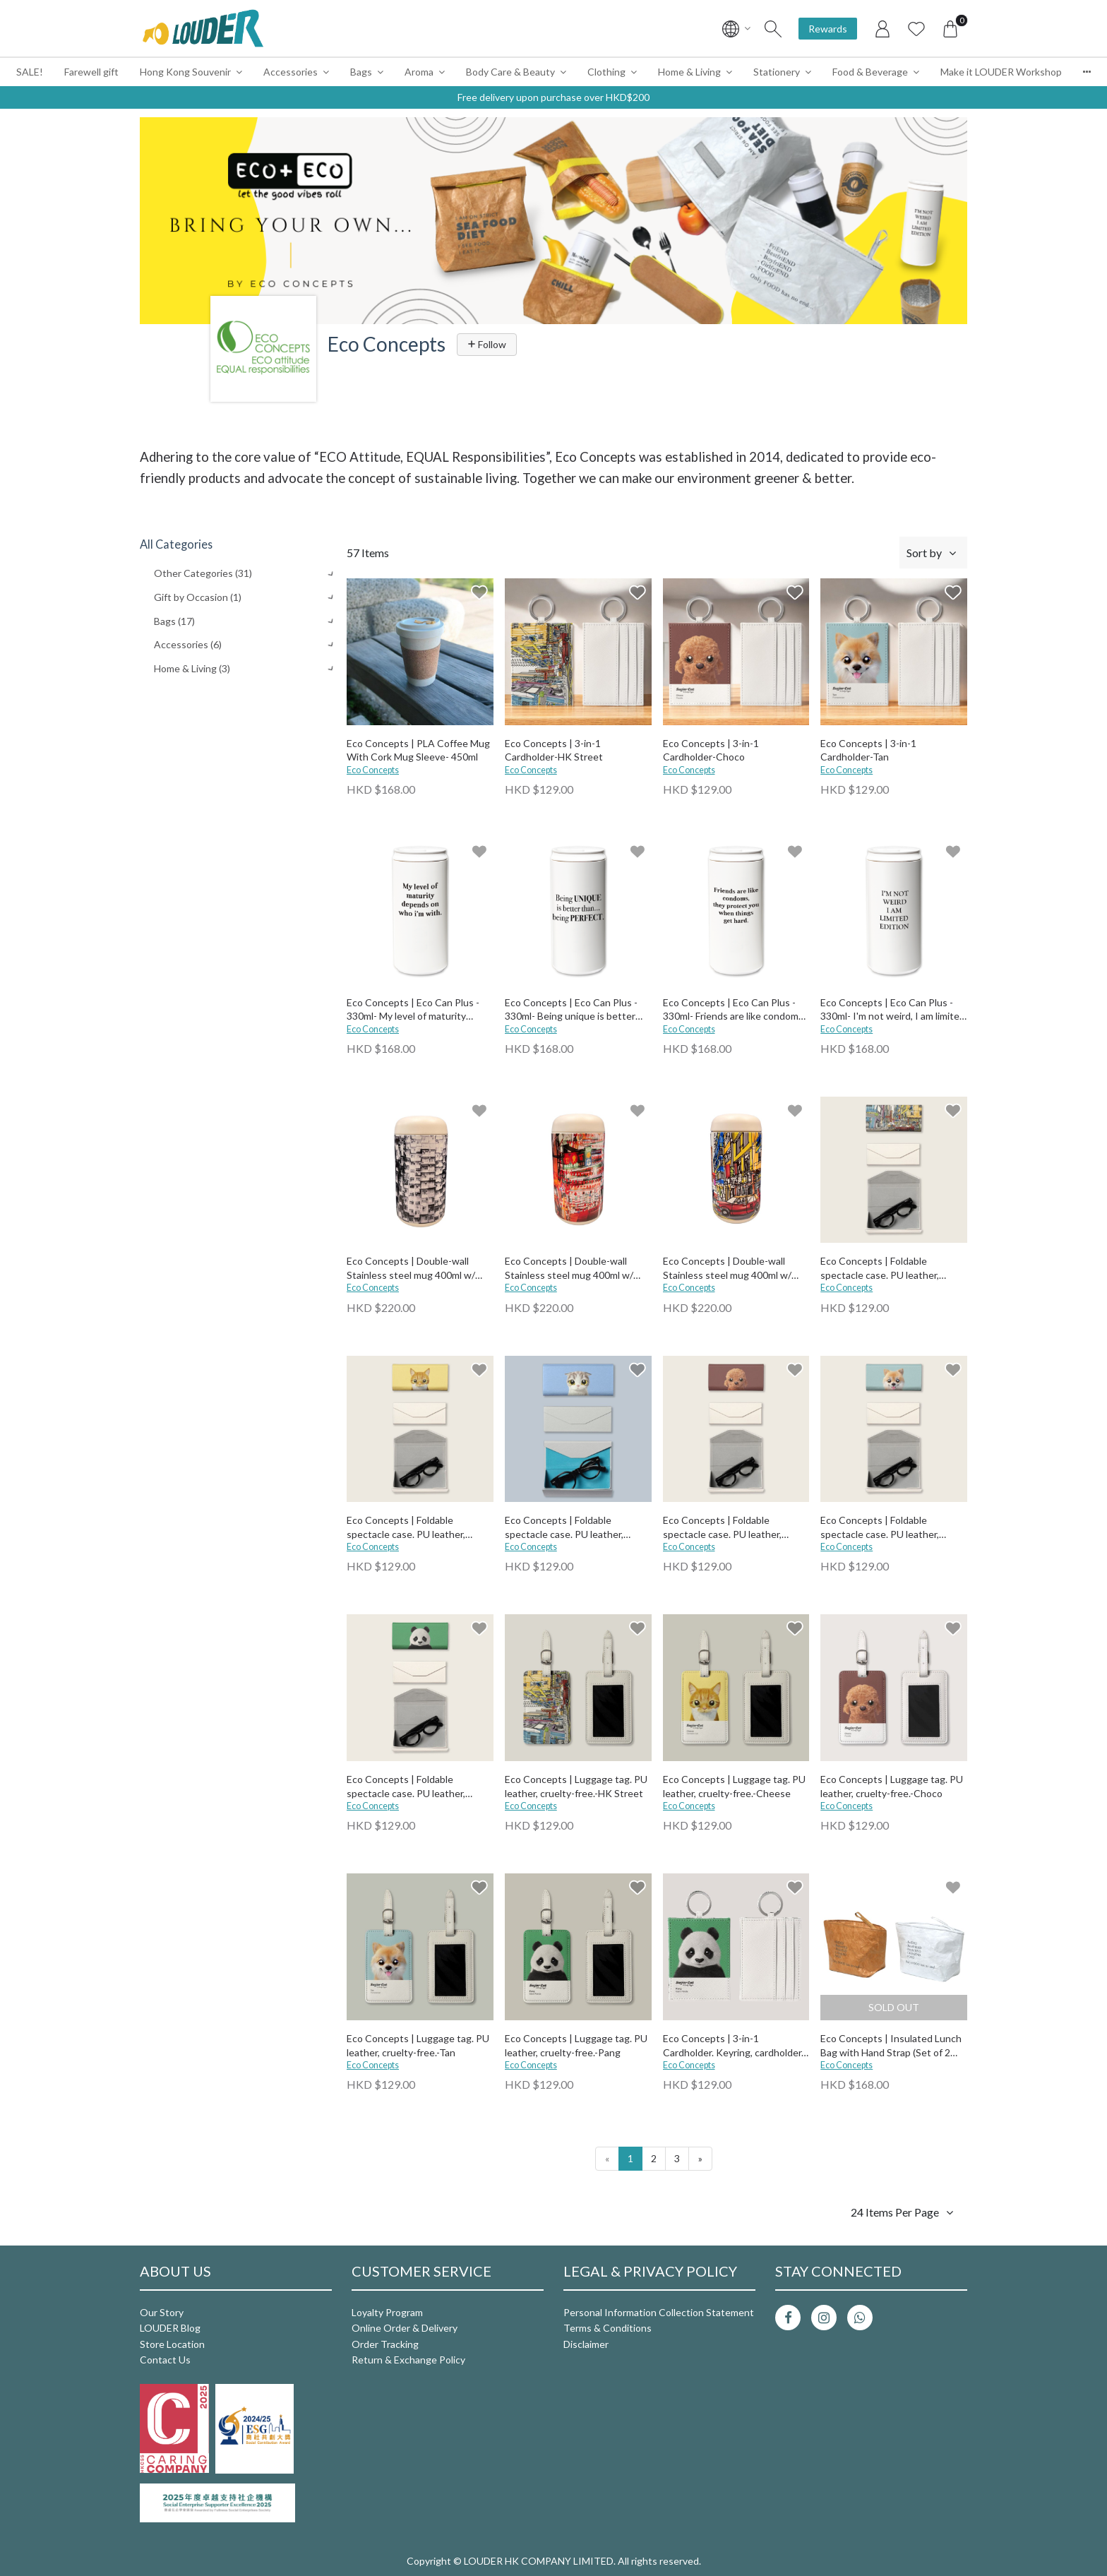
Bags (361, 72)
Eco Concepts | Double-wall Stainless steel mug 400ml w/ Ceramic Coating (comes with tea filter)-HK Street (736, 1268)
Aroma (419, 72)
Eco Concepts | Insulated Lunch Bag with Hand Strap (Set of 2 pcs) (891, 2046)
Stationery (776, 72)
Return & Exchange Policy (408, 2360)
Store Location (172, 2344)
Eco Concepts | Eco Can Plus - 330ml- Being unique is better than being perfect (571, 1010)
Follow (486, 344)
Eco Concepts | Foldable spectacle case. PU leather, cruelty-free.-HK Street (879, 1268)
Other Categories (203, 573)
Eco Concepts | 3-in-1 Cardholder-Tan (868, 750)
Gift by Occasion (197, 597)
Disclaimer (586, 2344)
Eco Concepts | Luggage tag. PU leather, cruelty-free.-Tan (418, 2045)
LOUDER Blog (170, 2328)
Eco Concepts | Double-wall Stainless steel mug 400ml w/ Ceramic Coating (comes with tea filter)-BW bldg (420, 1268)
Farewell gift (91, 72)
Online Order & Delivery (404, 2328)
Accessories (290, 72)
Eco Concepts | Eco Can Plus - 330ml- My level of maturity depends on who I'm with (413, 1010)
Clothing (606, 72)
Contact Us (165, 2360)
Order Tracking (385, 2344)
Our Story (162, 2312)
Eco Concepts (373, 770)
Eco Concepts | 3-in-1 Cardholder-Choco (711, 750)
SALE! (29, 72)
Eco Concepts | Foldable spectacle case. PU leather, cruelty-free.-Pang (406, 1787)
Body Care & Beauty (510, 72)
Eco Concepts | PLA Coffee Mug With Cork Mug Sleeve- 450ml (418, 750)
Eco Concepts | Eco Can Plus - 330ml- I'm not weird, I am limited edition (892, 1010)
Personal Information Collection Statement (658, 2312)
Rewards (827, 29)
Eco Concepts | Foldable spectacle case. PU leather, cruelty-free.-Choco (722, 1528)
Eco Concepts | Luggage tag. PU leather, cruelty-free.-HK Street (576, 1786)
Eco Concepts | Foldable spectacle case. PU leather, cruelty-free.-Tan (879, 1528)
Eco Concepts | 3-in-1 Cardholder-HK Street (554, 750)
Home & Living (689, 72)
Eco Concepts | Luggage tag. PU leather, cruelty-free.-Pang (576, 2045)
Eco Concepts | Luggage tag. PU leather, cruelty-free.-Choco (891, 1786)
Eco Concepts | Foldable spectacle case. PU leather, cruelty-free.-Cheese (406, 1528)
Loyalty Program (387, 2312)
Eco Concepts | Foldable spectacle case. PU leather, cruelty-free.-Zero (564, 1528)
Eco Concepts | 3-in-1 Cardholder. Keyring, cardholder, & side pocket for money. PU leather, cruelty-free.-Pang (733, 2046)
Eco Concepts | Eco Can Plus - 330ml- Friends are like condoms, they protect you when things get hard (734, 1010)
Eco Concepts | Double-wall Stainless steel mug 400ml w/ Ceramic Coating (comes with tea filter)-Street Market (578, 1268)
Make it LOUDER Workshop (1001, 72)
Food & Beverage (870, 72)
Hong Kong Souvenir (185, 72)
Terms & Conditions (607, 2328)
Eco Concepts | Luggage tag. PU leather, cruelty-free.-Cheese (734, 1786)
